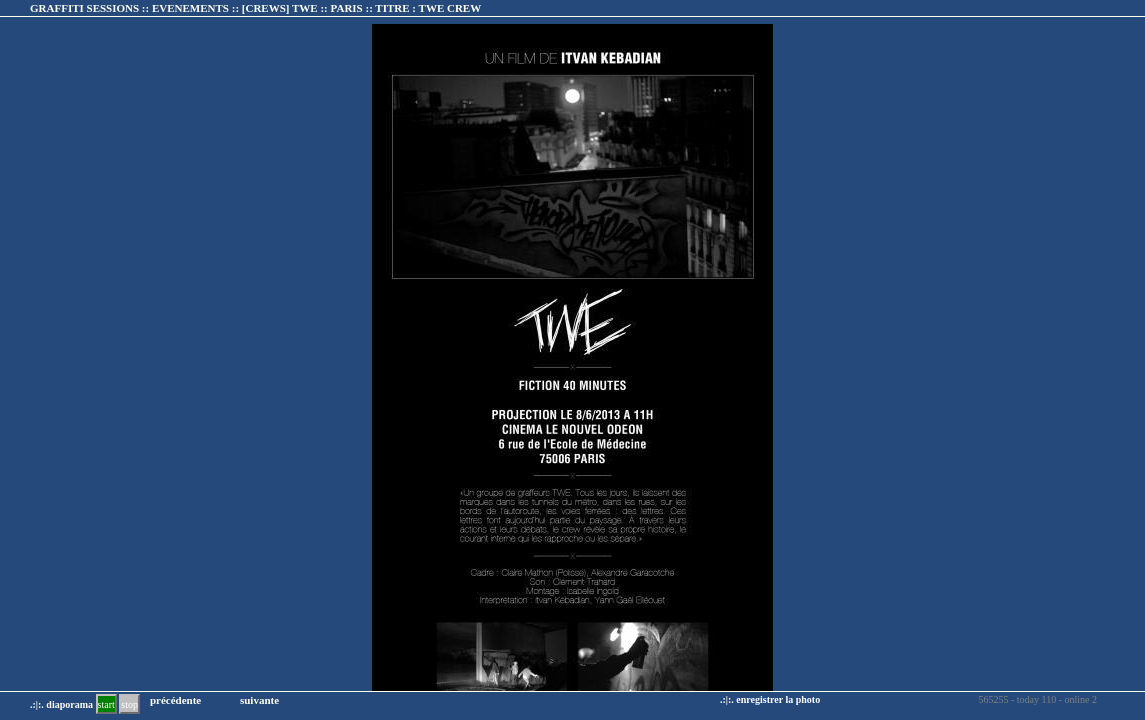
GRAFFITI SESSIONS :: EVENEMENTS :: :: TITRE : (255, 8)
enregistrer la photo (778, 699)
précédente (175, 700)
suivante (259, 700)
